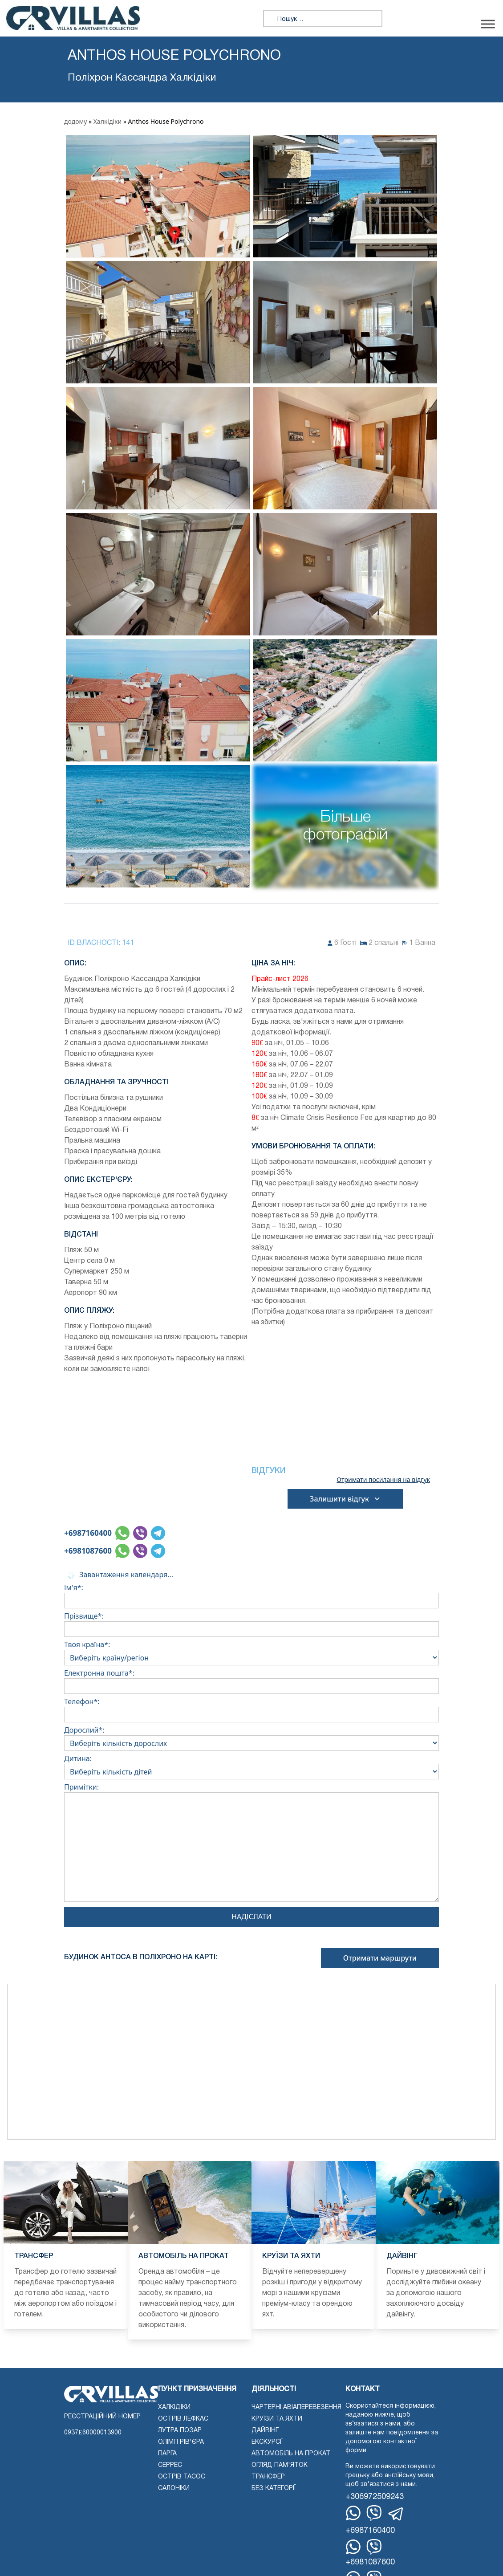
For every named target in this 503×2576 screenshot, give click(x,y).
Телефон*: (251, 1708)
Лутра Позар (180, 2431)
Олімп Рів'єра (181, 2442)
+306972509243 (374, 2497)
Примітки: (251, 1844)
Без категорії (274, 2488)
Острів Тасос (181, 2477)
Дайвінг (265, 2431)
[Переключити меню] (488, 24)
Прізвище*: (251, 1622)
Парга (167, 2454)
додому (75, 121)
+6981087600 (88, 1551)
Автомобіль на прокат (291, 2454)
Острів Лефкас (183, 2419)
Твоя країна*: (251, 1651)
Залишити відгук (345, 1499)
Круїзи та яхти (277, 2419)
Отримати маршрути (380, 1958)
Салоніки (174, 2488)
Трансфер (268, 2477)
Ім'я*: (251, 1594)
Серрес (170, 2465)
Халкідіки (107, 121)
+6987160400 (88, 1533)
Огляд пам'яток (280, 2465)
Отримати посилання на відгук (383, 1479)
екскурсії (267, 2442)
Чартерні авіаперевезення (296, 2407)
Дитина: (251, 1765)
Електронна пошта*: (251, 1679)
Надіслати (251, 1916)
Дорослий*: (251, 1736)
